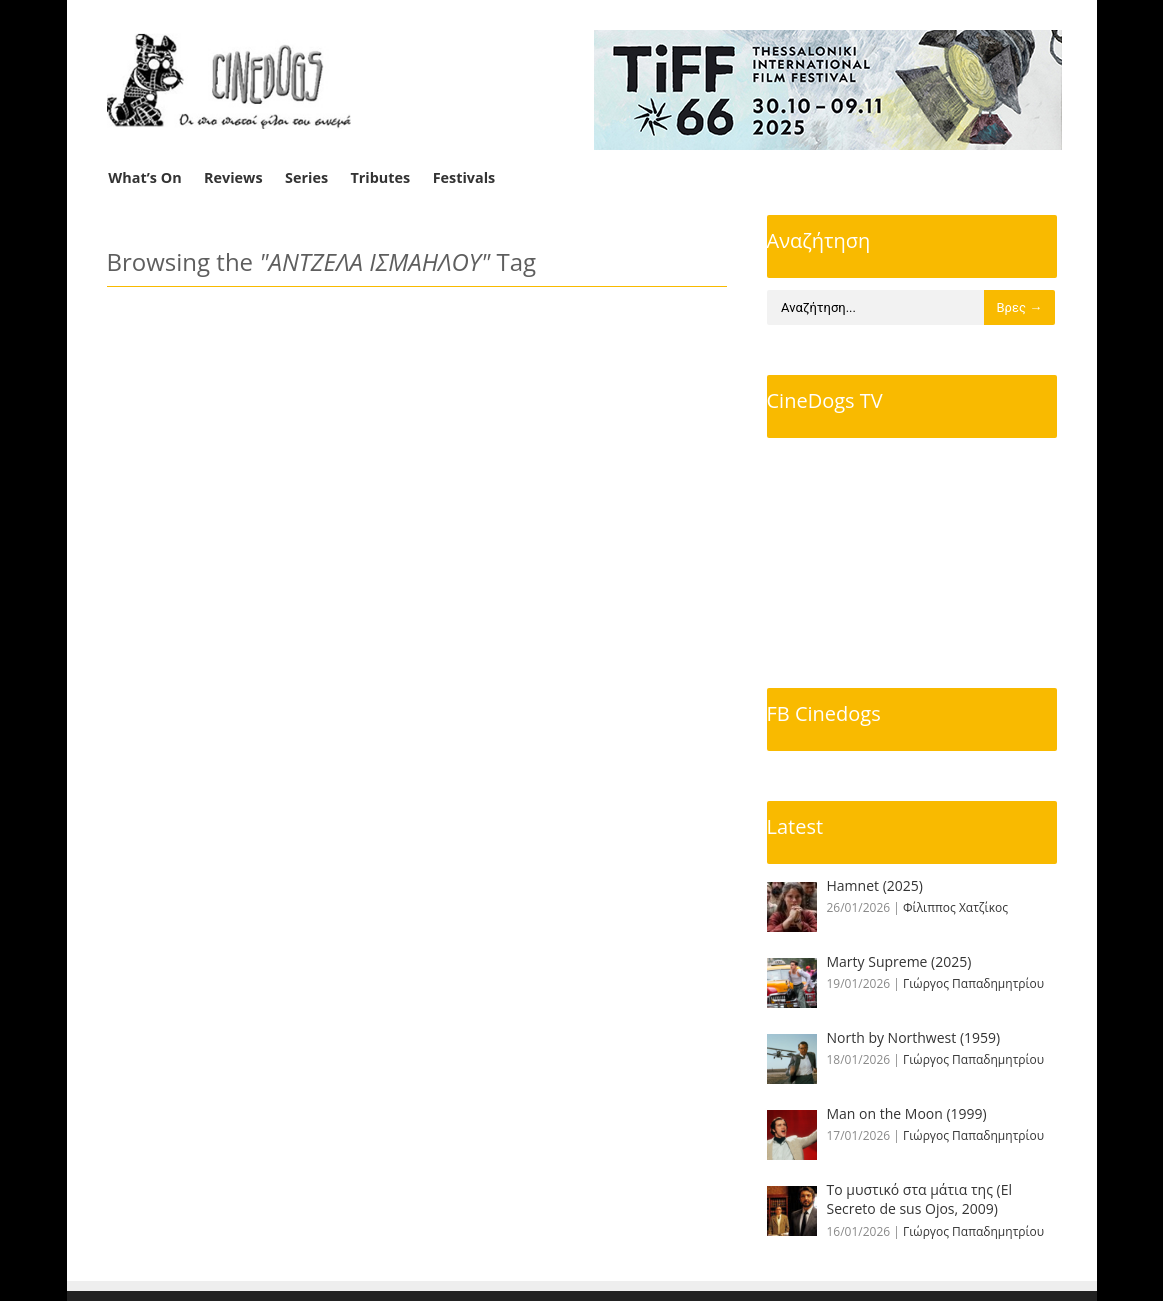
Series (306, 177)
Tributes (380, 177)
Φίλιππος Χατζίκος (955, 907)
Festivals (464, 177)
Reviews (233, 177)
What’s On (144, 177)
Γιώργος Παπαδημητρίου (973, 983)
